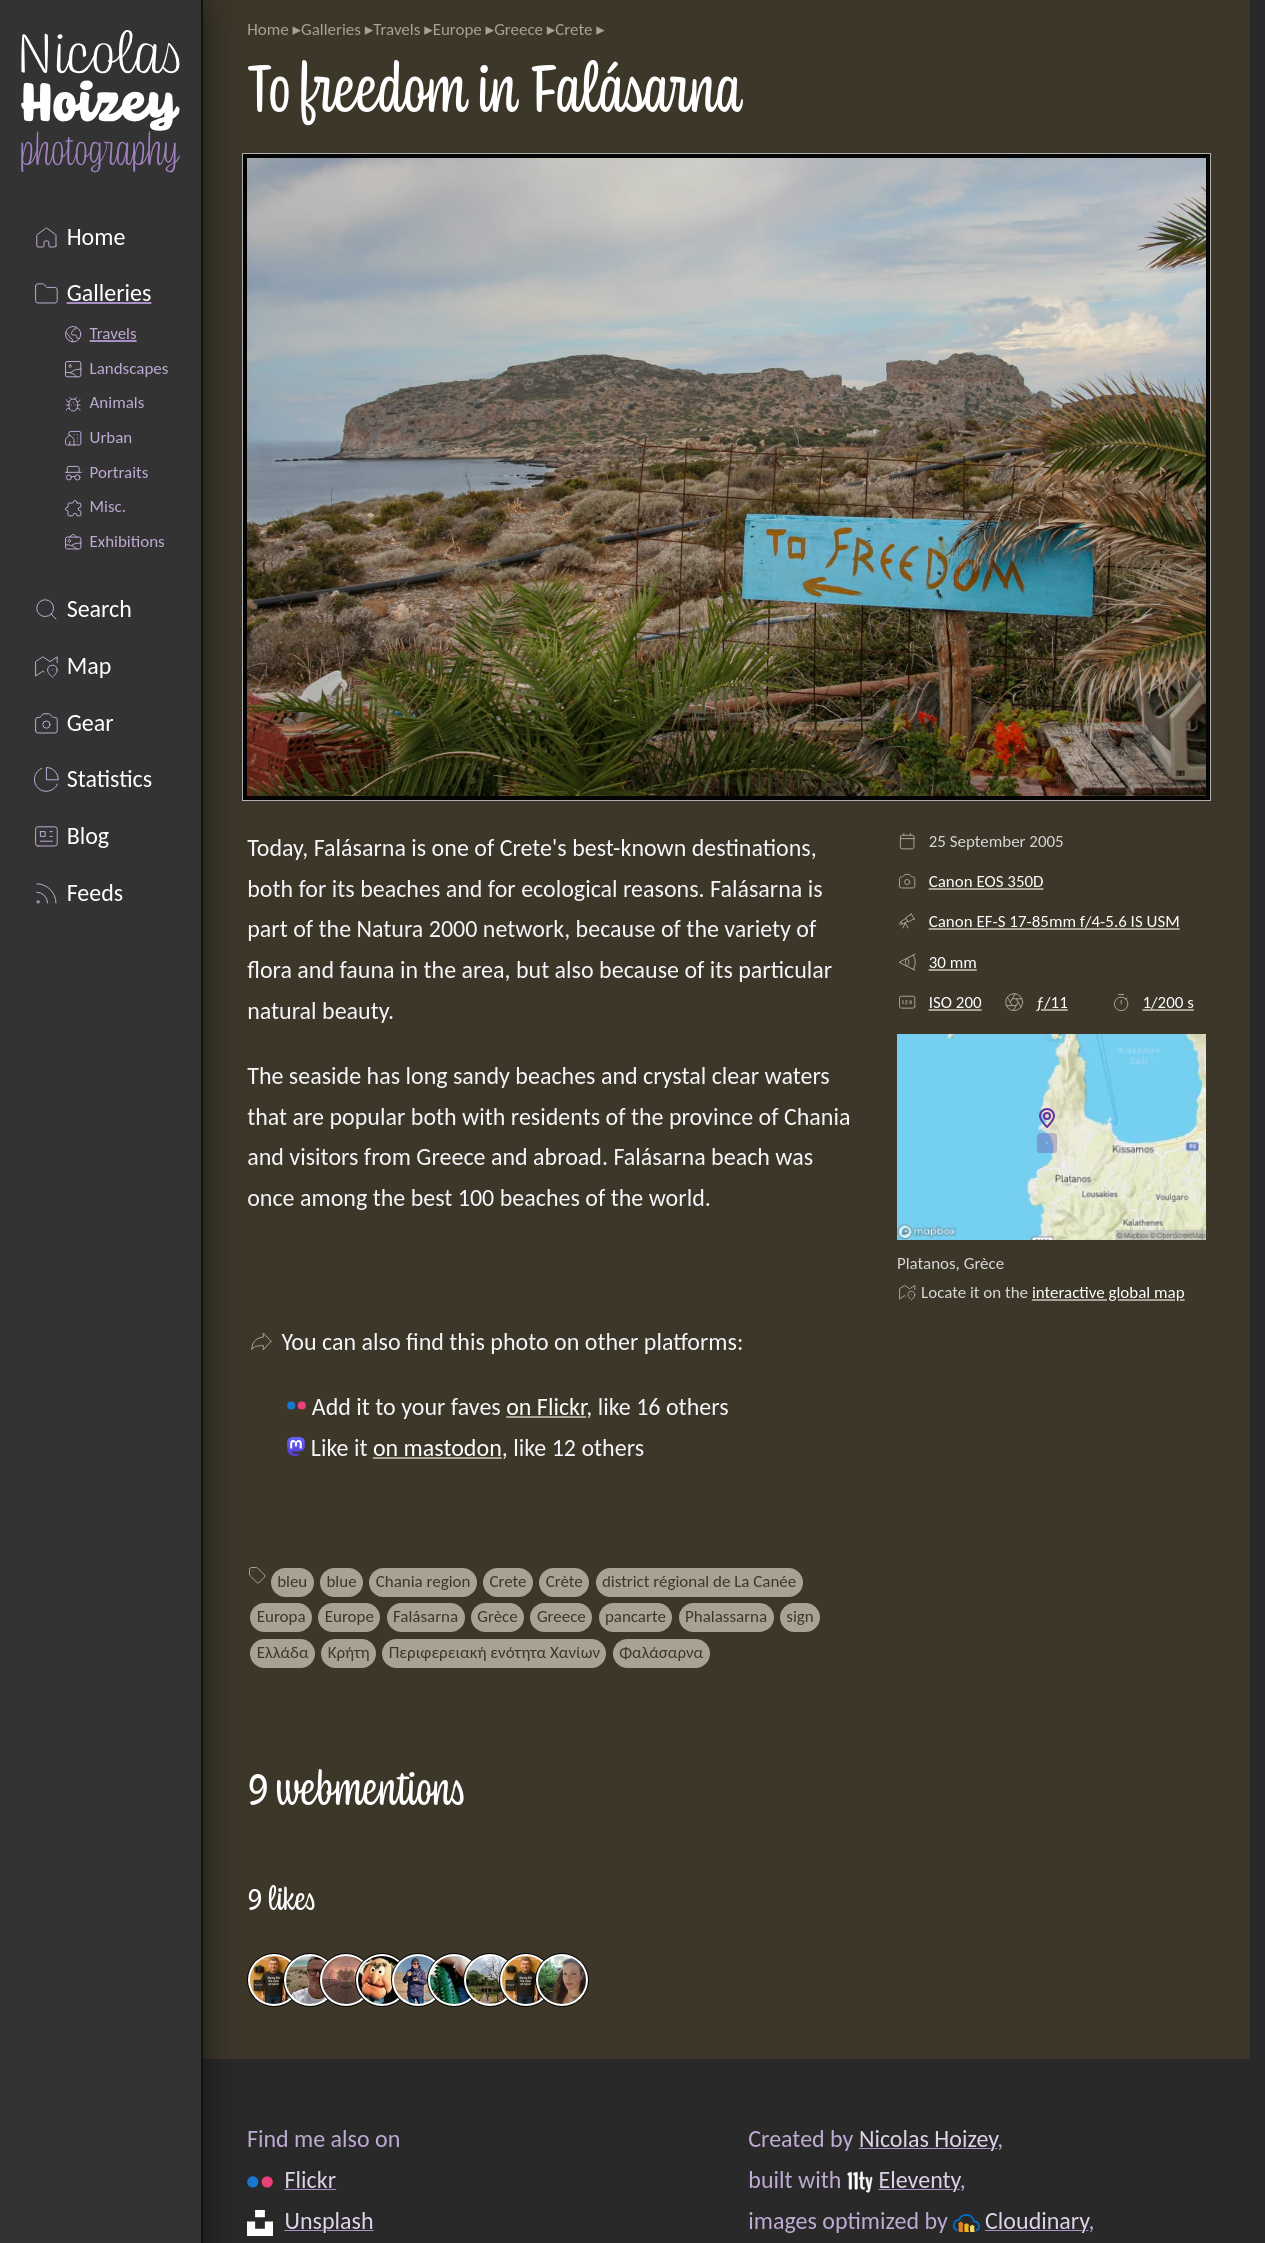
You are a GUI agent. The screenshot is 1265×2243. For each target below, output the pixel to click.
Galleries (331, 29)
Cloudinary (1036, 2220)
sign (799, 1616)
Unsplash (329, 2220)
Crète (564, 1581)
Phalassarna (726, 1616)
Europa (281, 1616)
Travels (396, 29)
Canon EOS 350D (986, 881)
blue (341, 1581)
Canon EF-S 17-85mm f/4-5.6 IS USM (1054, 921)
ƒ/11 (1052, 1002)
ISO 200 (955, 1002)
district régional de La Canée (699, 1581)
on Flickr (546, 1406)
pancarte (635, 1616)
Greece (518, 29)
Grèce (497, 1616)
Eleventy (919, 2179)
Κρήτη (349, 1652)
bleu (292, 1581)
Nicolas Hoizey (928, 2138)
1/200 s (1167, 1002)
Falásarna (425, 1616)
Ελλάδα (283, 1652)
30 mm (953, 962)
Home (267, 29)
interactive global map (1108, 1292)
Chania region (423, 1581)
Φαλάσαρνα (661, 1652)
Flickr (310, 2179)
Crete (573, 29)
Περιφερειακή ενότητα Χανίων (494, 1652)
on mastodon (437, 1447)
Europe (457, 29)
